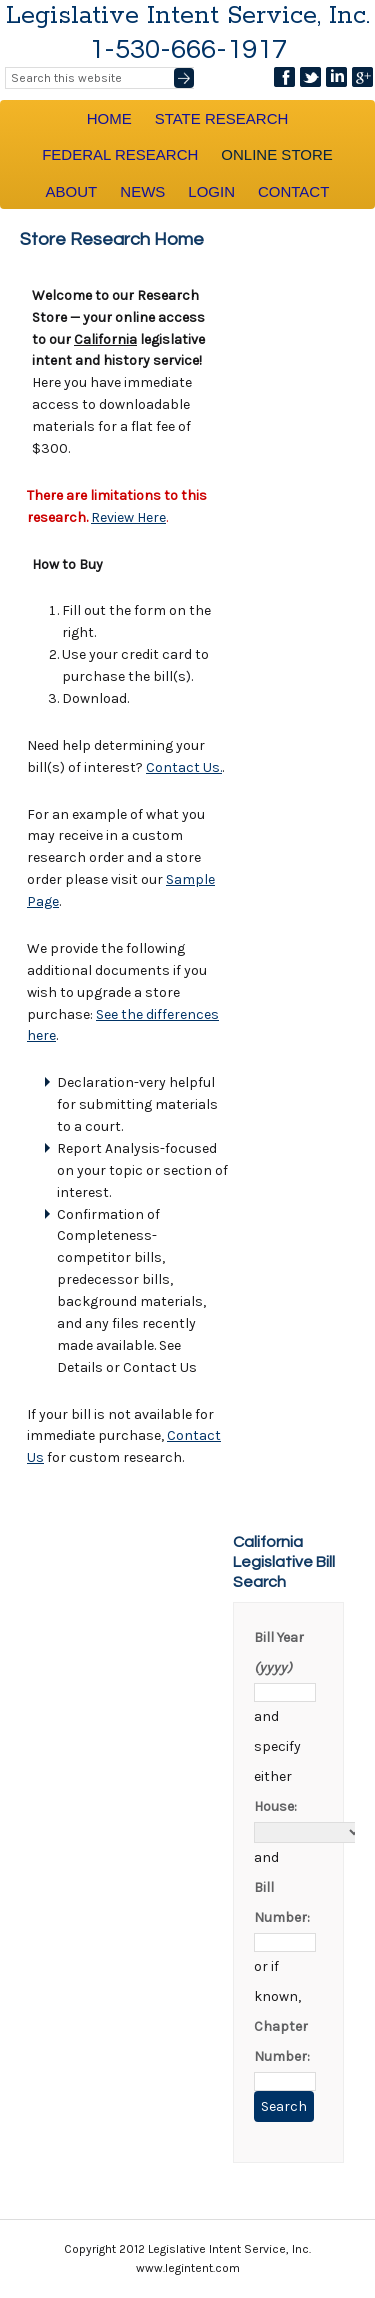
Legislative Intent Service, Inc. (188, 16)
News (142, 191)
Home (109, 118)
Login (211, 191)
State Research (222, 118)
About (72, 191)
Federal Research (120, 154)
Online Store (276, 154)
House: (275, 1806)
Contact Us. (184, 767)
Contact (293, 191)
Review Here (128, 517)
